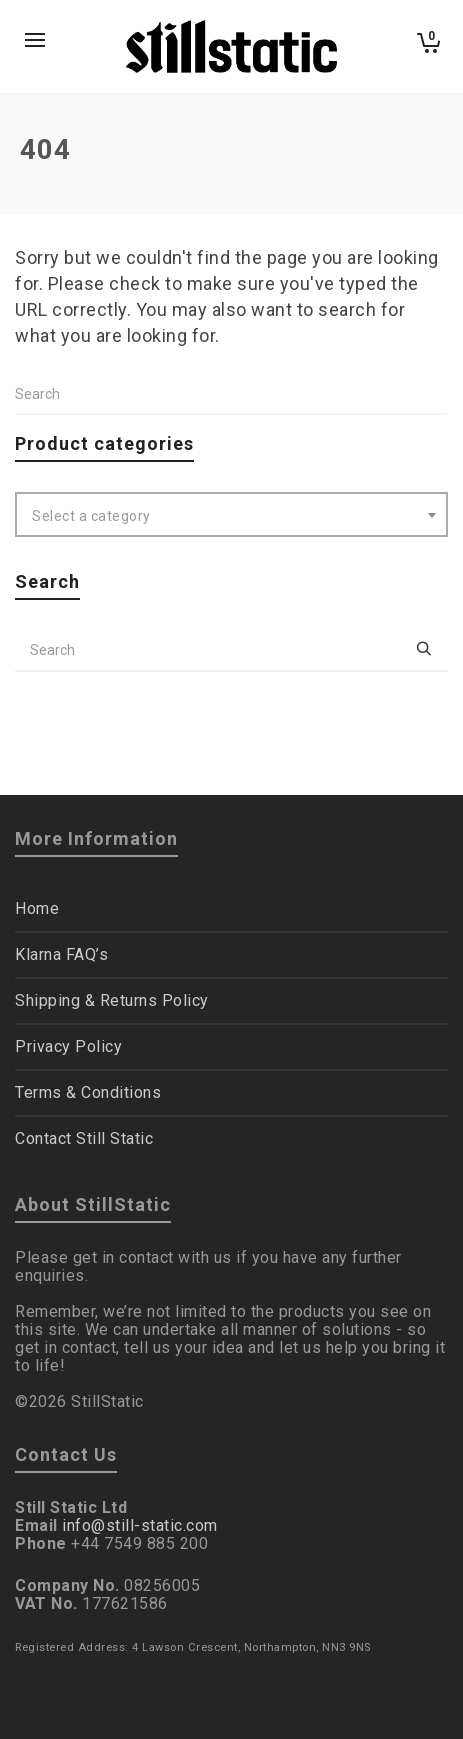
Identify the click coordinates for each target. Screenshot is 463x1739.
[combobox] (231, 514)
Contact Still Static (84, 1138)
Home (37, 908)
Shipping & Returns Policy (112, 1000)
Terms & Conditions (88, 1092)
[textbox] (231, 516)
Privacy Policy (68, 1046)
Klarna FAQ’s (61, 954)
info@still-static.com (140, 1525)
